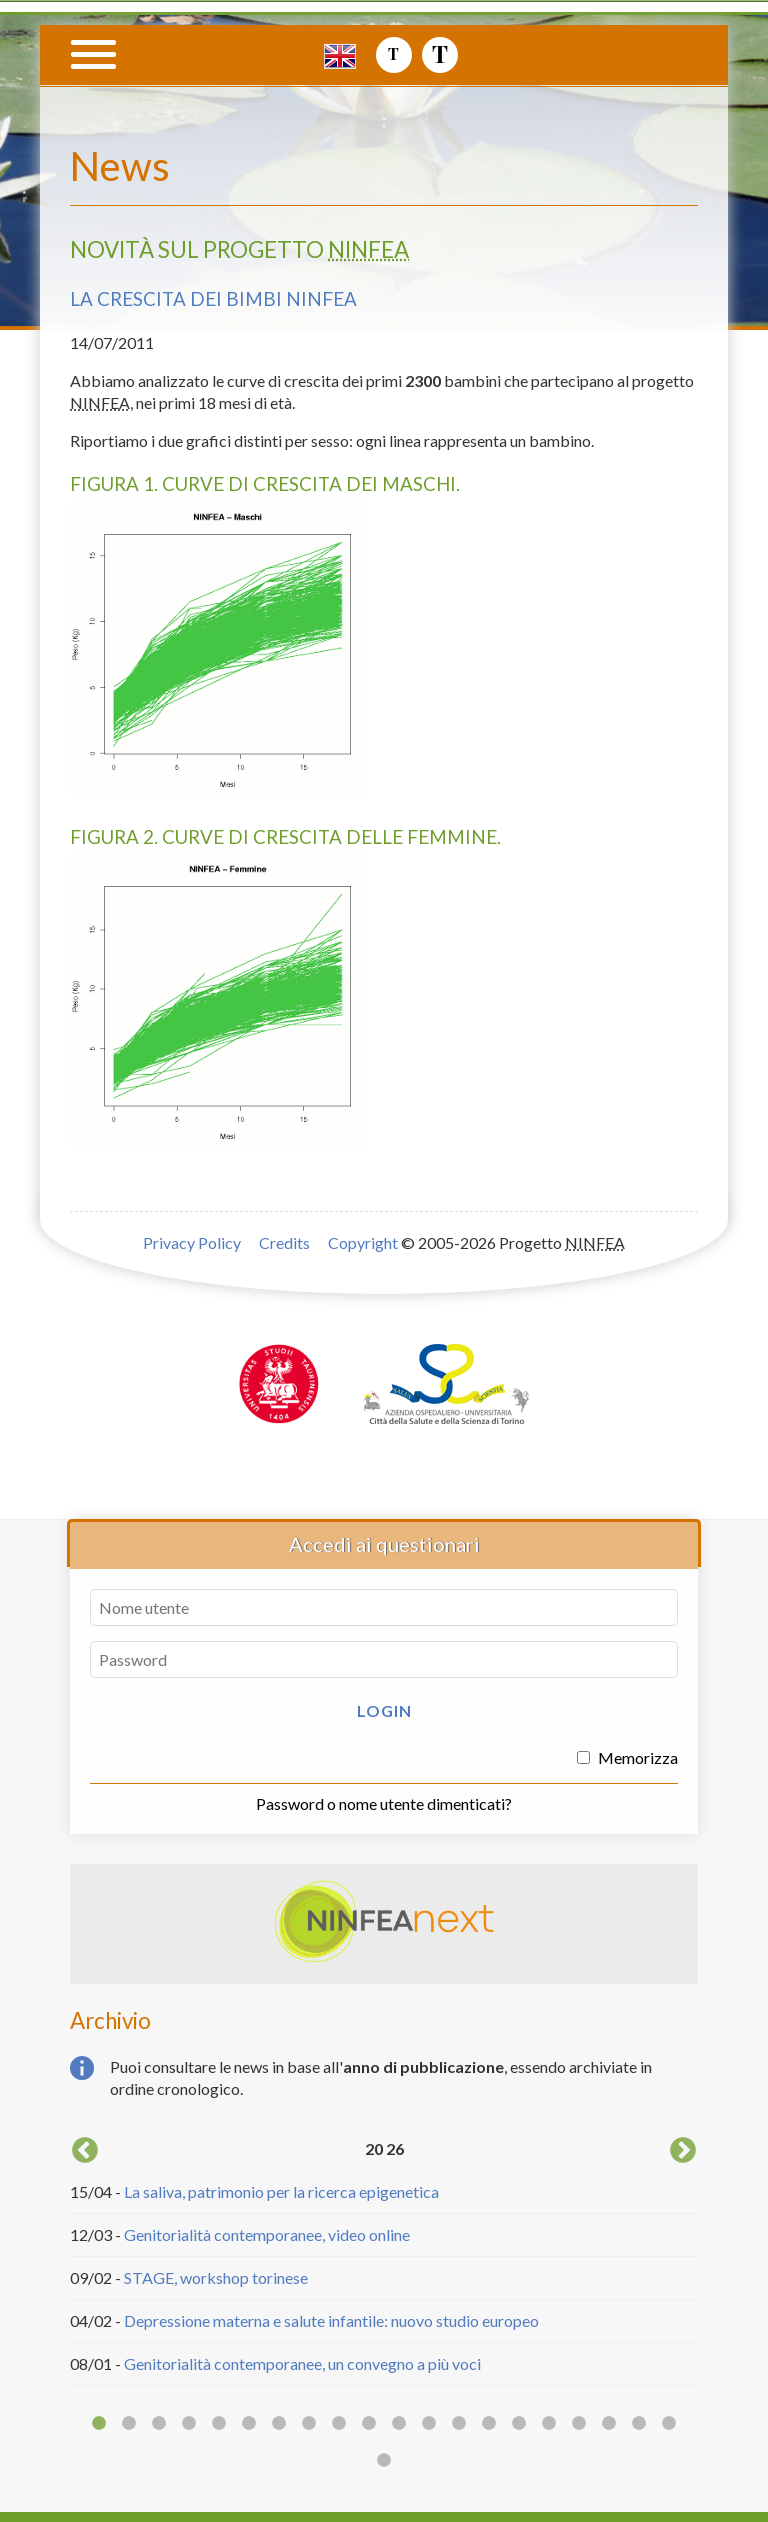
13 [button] (459, 2424)
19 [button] (639, 2424)
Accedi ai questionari (384, 1544)
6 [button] (249, 2424)
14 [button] (489, 2424)
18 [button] (609, 2424)
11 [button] (399, 2424)
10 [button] (369, 2424)
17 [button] (579, 2424)
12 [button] (429, 2424)
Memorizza (627, 1757)
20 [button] (669, 2424)
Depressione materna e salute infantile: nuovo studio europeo (331, 2320)
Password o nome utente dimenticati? (384, 1803)
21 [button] (384, 2461)
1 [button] (99, 2424)
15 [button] (519, 2424)
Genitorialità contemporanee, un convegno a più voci (302, 2363)
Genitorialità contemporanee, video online (267, 2234)
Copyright (363, 1242)
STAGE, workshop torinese (216, 2277)
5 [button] (219, 2424)
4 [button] (189, 2424)
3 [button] (159, 2424)
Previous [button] (85, 2151)
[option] (384, 2259)
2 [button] (129, 2424)
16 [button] (549, 2424)
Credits (284, 1242)
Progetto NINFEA (613, 97)
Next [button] (683, 2151)
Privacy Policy (192, 1242)
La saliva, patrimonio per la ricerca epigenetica (281, 2191)
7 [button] (279, 2424)
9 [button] (339, 2424)
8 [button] (309, 2424)
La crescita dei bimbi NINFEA (213, 299)
